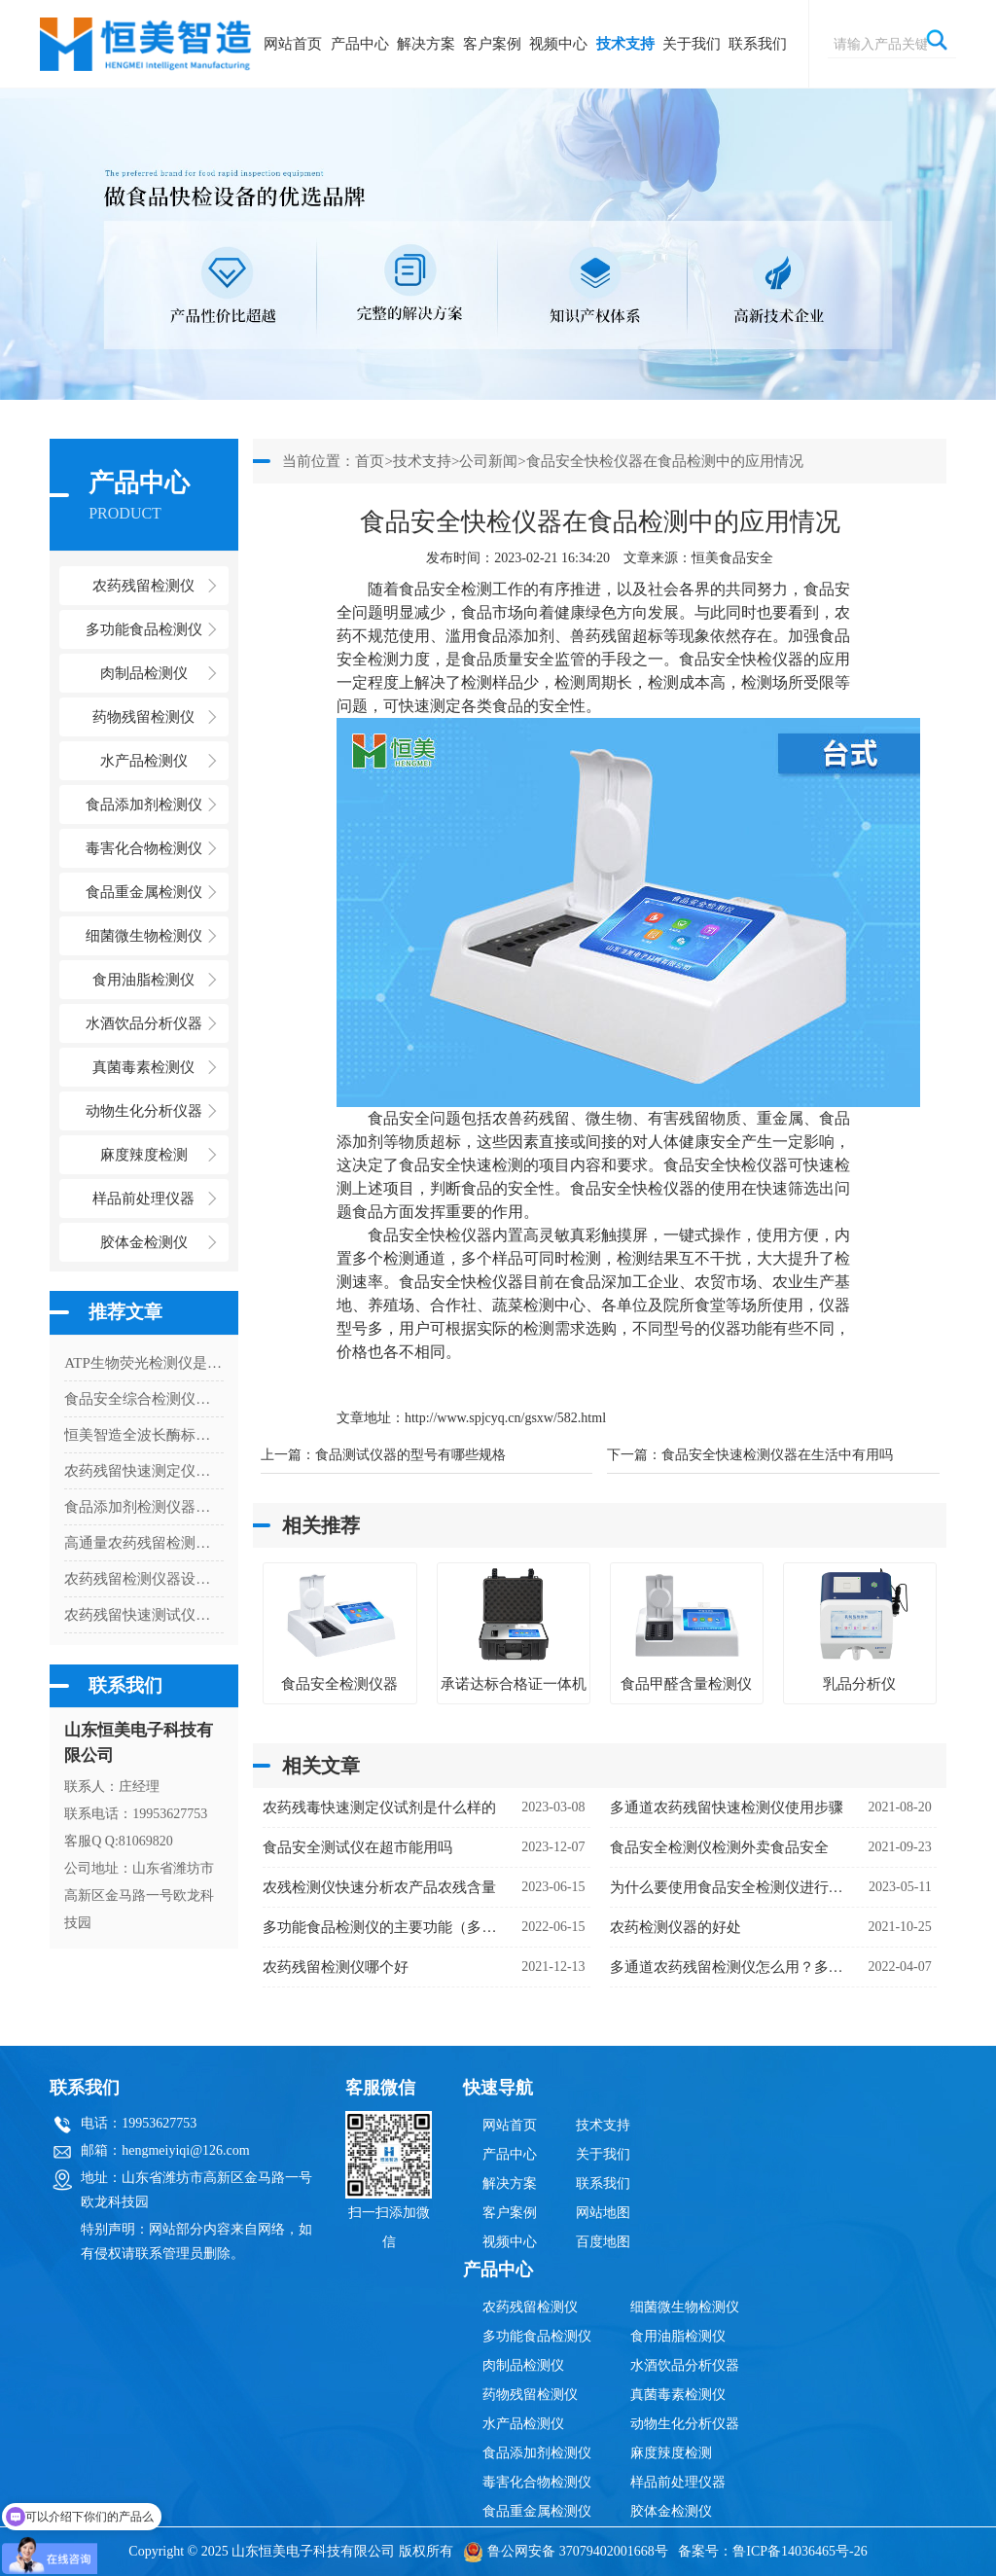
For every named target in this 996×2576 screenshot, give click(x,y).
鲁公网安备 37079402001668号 (565, 2551)
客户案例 (492, 44)
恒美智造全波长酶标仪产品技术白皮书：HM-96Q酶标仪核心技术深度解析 (144, 1435)
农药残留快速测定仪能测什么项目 (144, 1471)
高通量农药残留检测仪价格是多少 (144, 1543)
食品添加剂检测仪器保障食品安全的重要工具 (144, 1507)
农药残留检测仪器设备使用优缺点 (144, 1579)
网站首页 (293, 44)
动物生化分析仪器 (684, 2423)
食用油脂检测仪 (678, 2336)
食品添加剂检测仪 (536, 2453)
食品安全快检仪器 (741, 659)
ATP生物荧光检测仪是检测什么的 (144, 1363)
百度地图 (603, 2242)
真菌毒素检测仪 (678, 2394)
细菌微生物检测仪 (684, 2307)
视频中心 (558, 44)
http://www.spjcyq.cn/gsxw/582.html (505, 1418)
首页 (369, 461)
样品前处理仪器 (678, 2482)
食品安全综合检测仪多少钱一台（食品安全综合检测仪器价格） (144, 1399)
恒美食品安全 (732, 558)
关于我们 (691, 44)
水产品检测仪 (523, 2423)
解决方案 (426, 44)
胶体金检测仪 (144, 1242)
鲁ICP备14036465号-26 (799, 2551)
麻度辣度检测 (671, 2453)
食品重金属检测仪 (536, 2511)
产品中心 (360, 44)
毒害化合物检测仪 (536, 2482)
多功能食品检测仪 (536, 2336)
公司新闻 (488, 461)
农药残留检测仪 (530, 2307)
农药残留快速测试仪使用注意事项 (144, 1615)
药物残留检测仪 (530, 2394)
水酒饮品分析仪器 (684, 2365)
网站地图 (603, 2212)
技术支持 (625, 44)
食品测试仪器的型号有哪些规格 (410, 1455)
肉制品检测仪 (523, 2365)
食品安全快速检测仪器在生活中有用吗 (777, 1455)
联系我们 (758, 44)
